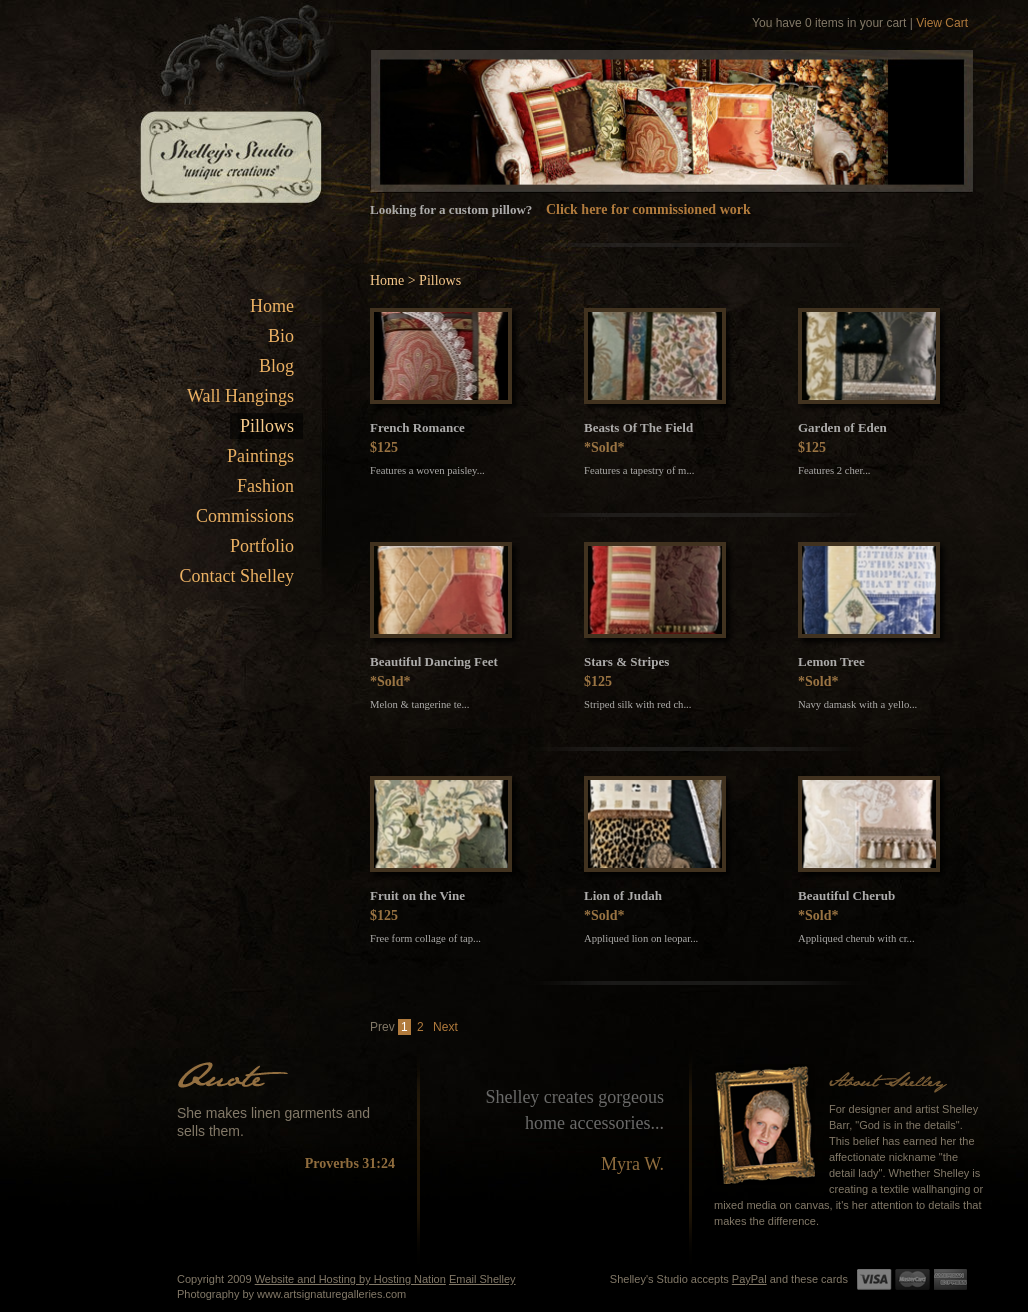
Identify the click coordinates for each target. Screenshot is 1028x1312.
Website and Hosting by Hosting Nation (350, 1279)
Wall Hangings (240, 396)
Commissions (245, 516)
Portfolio (262, 546)
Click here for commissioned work (648, 209)
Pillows (267, 426)
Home (272, 306)
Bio (281, 336)
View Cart (942, 23)
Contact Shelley (237, 576)
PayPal (749, 1279)
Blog (276, 366)
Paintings (260, 456)
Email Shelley (482, 1279)
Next (445, 1027)
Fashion (265, 486)
